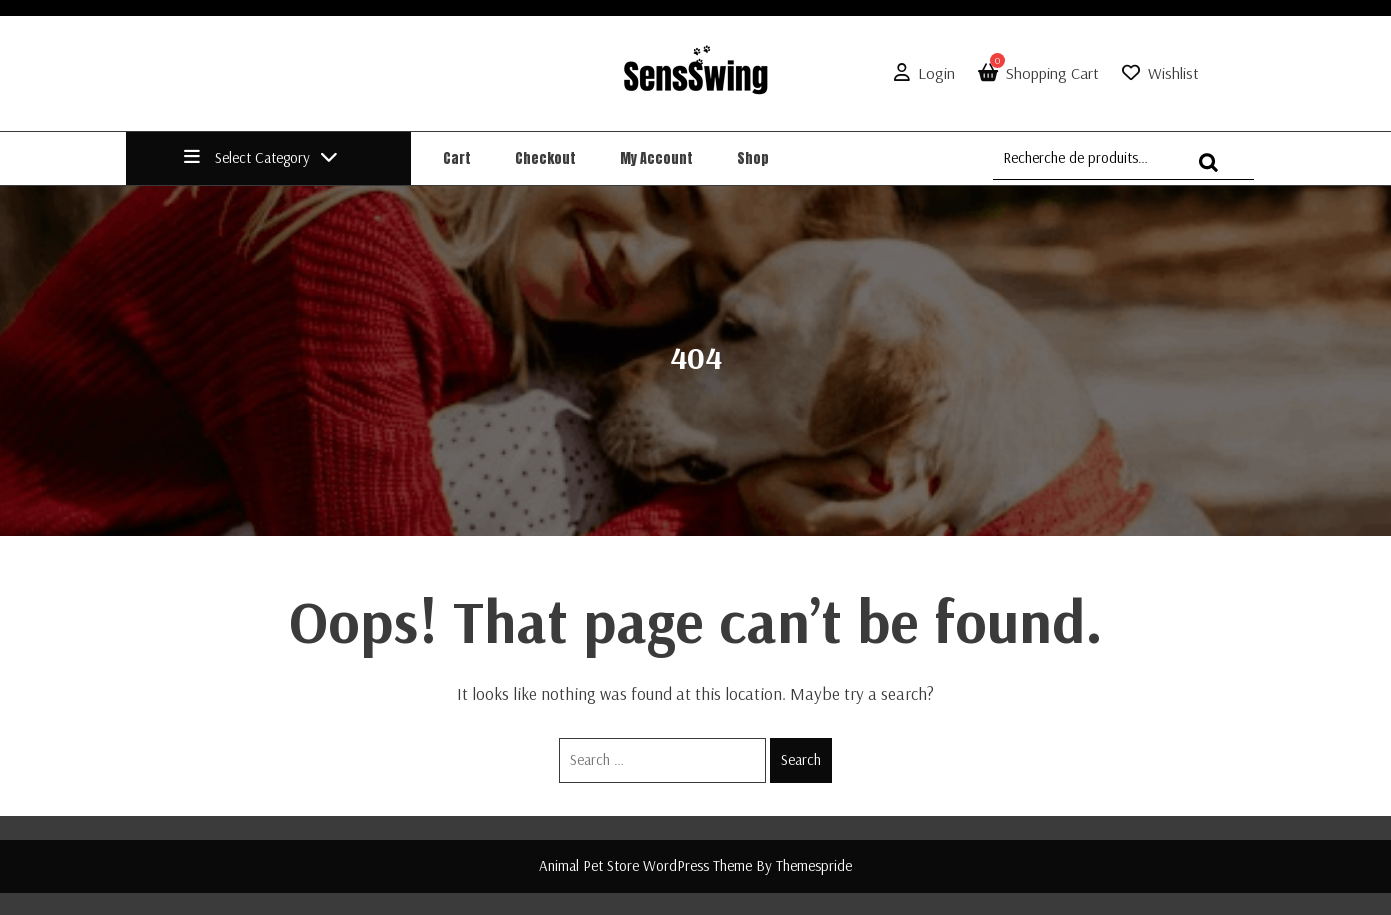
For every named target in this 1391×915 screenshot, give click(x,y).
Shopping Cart (1034, 73)
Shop (753, 158)
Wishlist (1173, 73)
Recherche (1214, 171)
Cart (457, 158)
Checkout (545, 158)
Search (801, 759)
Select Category (261, 157)
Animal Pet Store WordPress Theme (645, 865)
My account (656, 158)
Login (920, 73)
